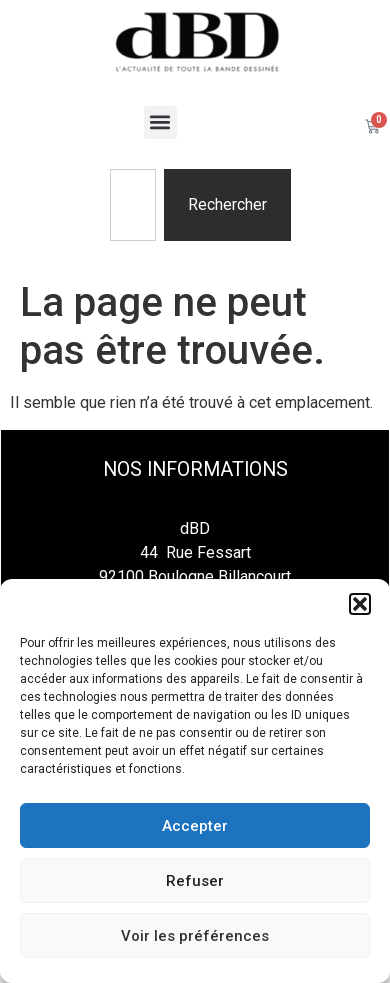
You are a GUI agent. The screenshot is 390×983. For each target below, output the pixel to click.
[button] (360, 604)
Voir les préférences (195, 936)
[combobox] (133, 205)
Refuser (195, 881)
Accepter (195, 826)
